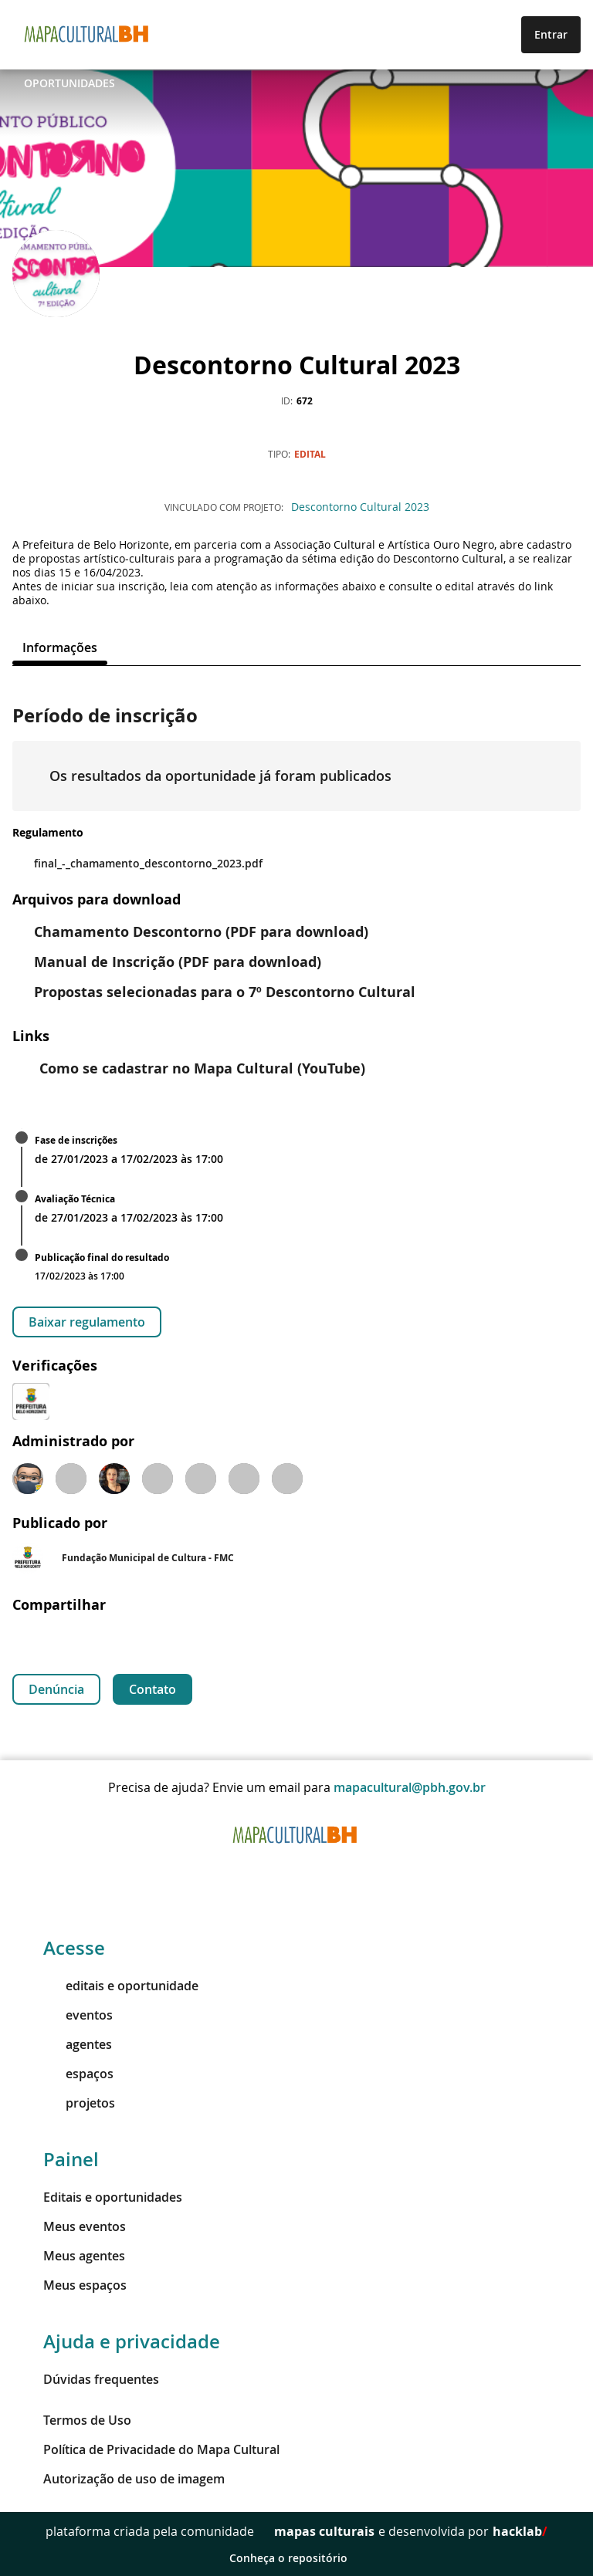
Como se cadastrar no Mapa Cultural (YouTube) (190, 1068)
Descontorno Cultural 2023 (360, 506)
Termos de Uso (87, 2420)
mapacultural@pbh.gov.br (410, 1787)
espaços (78, 2073)
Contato (152, 1689)
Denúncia (56, 1689)
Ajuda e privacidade (131, 2341)
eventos (78, 2014)
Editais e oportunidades (112, 2197)
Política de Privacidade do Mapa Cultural (161, 2449)
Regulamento (47, 832)
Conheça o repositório (296, 2558)
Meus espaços (85, 2285)
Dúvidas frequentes (101, 2379)
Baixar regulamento (87, 1321)
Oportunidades (69, 83)
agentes (77, 2044)
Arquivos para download (96, 899)
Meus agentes (84, 2255)
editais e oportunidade (120, 1985)
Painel (71, 2159)
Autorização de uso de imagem (134, 2478)
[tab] (59, 647)
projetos (79, 2102)
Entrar (551, 34)
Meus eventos (84, 2226)
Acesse (74, 1948)
